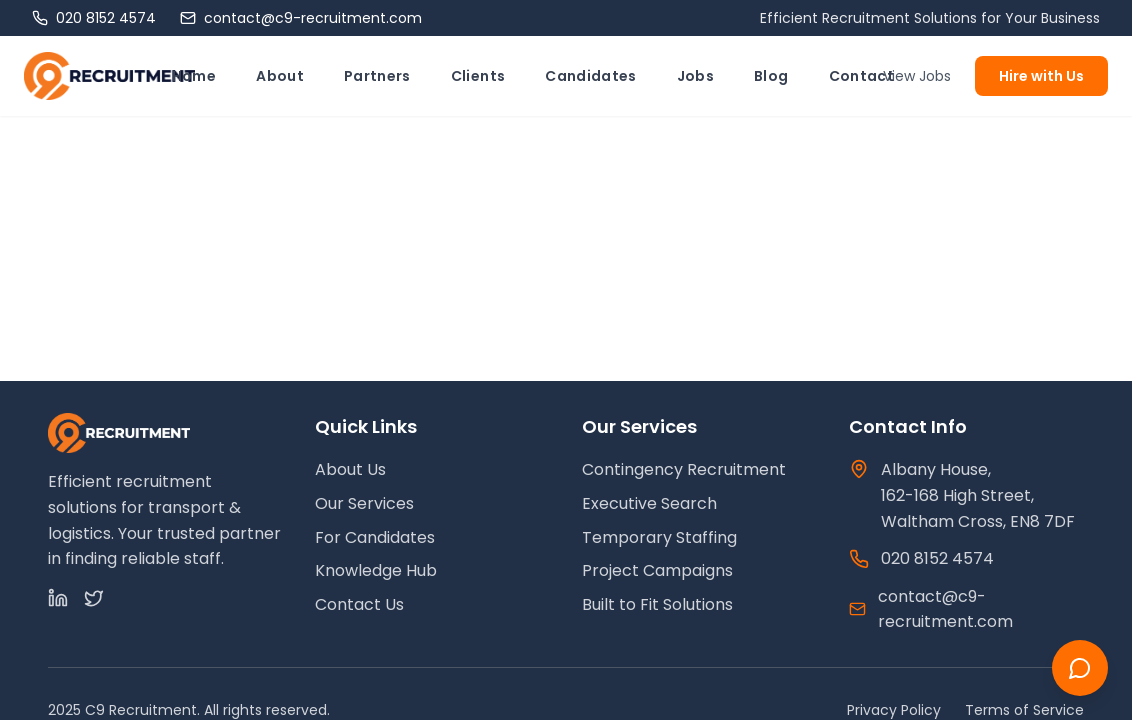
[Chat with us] (1080, 668)
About (280, 76)
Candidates (591, 76)
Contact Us (359, 604)
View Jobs (917, 76)
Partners (377, 76)
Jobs (695, 76)
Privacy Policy (894, 710)
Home (194, 76)
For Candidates (375, 537)
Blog (771, 76)
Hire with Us (1041, 76)
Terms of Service (1024, 710)
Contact (861, 76)
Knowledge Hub (376, 570)
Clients (478, 76)
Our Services (364, 503)
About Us (350, 469)
